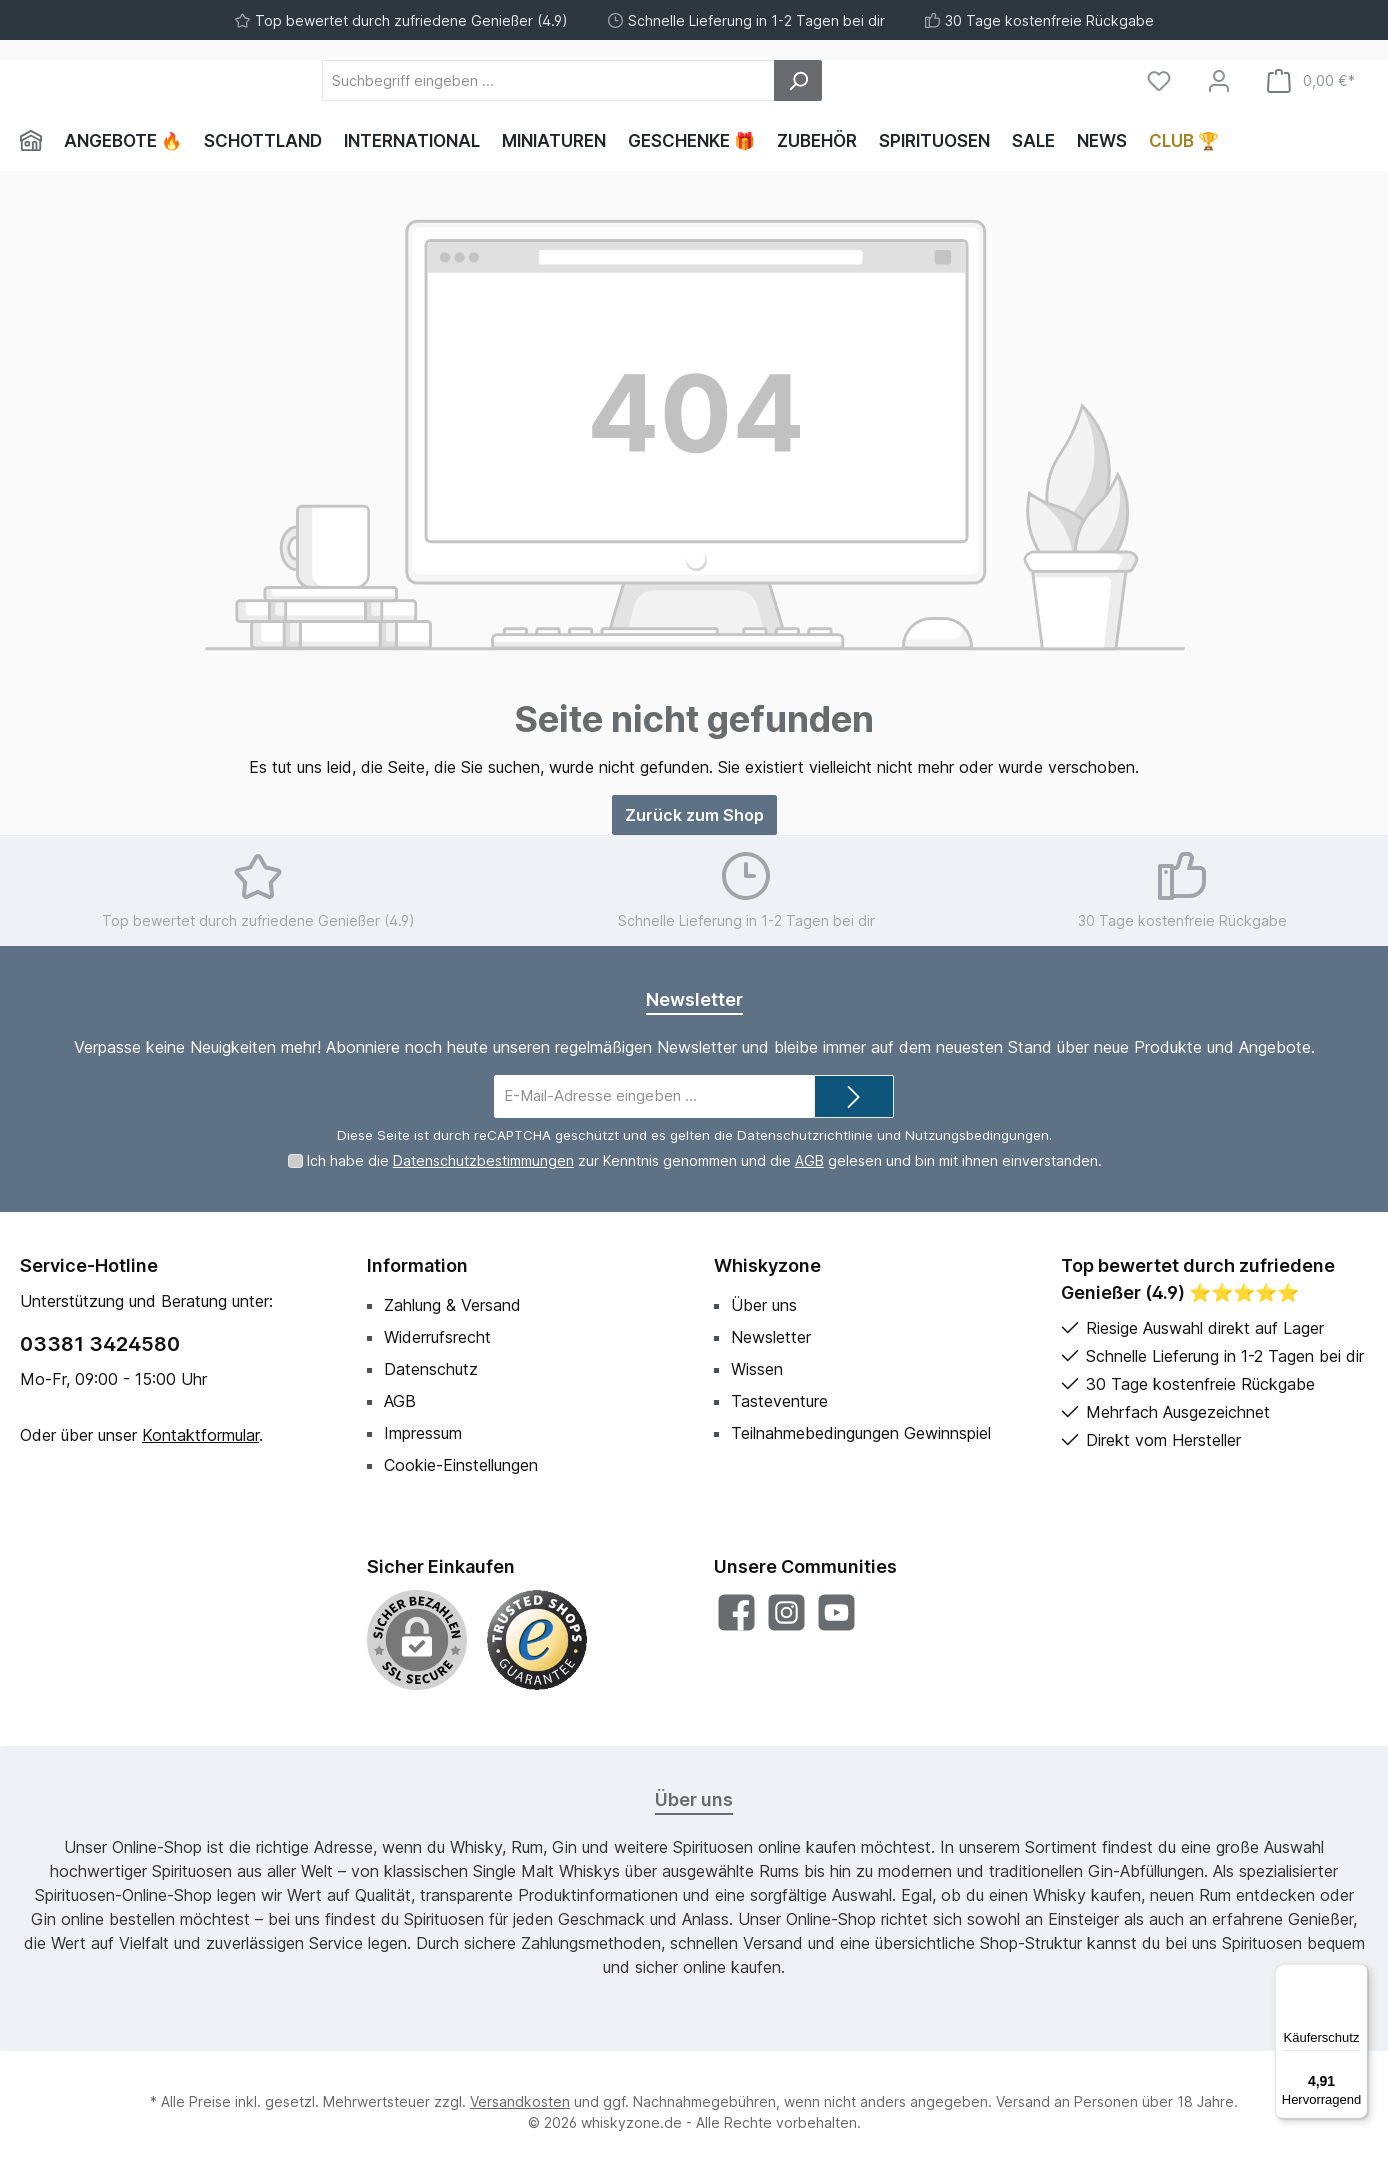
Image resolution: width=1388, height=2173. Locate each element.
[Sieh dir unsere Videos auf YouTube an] (836, 1612)
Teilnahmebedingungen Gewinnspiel (861, 1433)
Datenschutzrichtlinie (805, 1135)
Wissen (757, 1369)
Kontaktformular (200, 1435)
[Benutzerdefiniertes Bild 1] (537, 1640)
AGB (809, 1160)
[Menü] (1356, 1976)
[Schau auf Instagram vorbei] (786, 1612)
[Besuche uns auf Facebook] (736, 1612)
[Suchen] (908, 80)
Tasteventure (779, 1401)
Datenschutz (431, 1369)
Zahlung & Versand (452, 1305)
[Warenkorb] (1311, 80)
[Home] (36, 141)
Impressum (423, 1433)
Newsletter (771, 1337)
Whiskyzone (767, 1265)
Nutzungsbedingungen (977, 1135)
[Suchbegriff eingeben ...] (658, 80)
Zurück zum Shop (694, 815)
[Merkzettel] (1159, 80)
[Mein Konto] (1219, 80)
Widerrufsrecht (437, 1337)
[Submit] (854, 1096)
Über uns (764, 1305)
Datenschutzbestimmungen (483, 1160)
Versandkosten (520, 2101)
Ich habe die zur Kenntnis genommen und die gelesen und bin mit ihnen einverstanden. (704, 1160)
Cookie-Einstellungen (461, 1465)
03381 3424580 (100, 1344)
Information (417, 1265)
